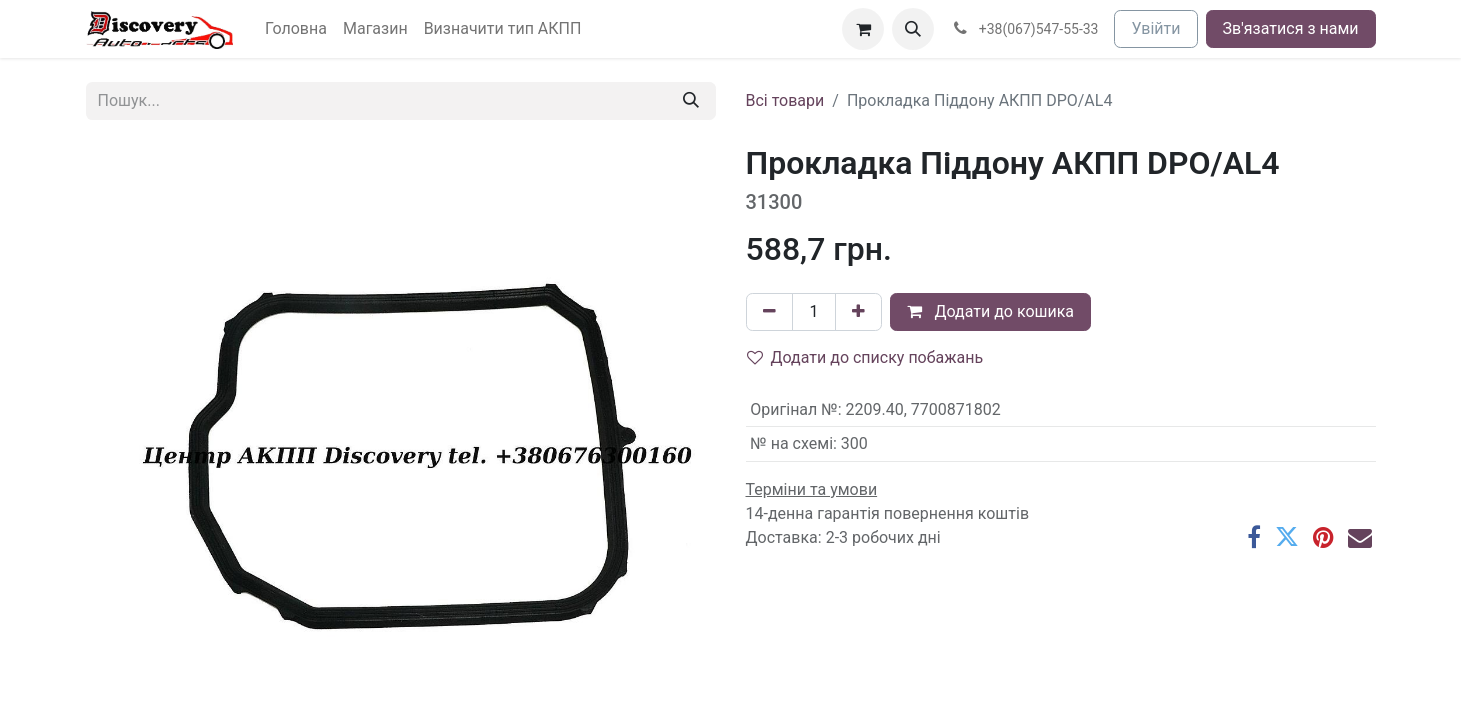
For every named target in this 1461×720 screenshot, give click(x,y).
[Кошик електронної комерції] (863, 29)
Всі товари (785, 100)
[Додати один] (858, 312)
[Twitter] (1287, 537)
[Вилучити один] (769, 312)
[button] (913, 29)
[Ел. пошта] (1360, 537)
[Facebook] (1254, 537)
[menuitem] (296, 29)
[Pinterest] (1323, 537)
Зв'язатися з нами (1291, 28)
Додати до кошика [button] (990, 311)
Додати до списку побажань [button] (865, 357)
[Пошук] (691, 101)
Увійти (1155, 28)
